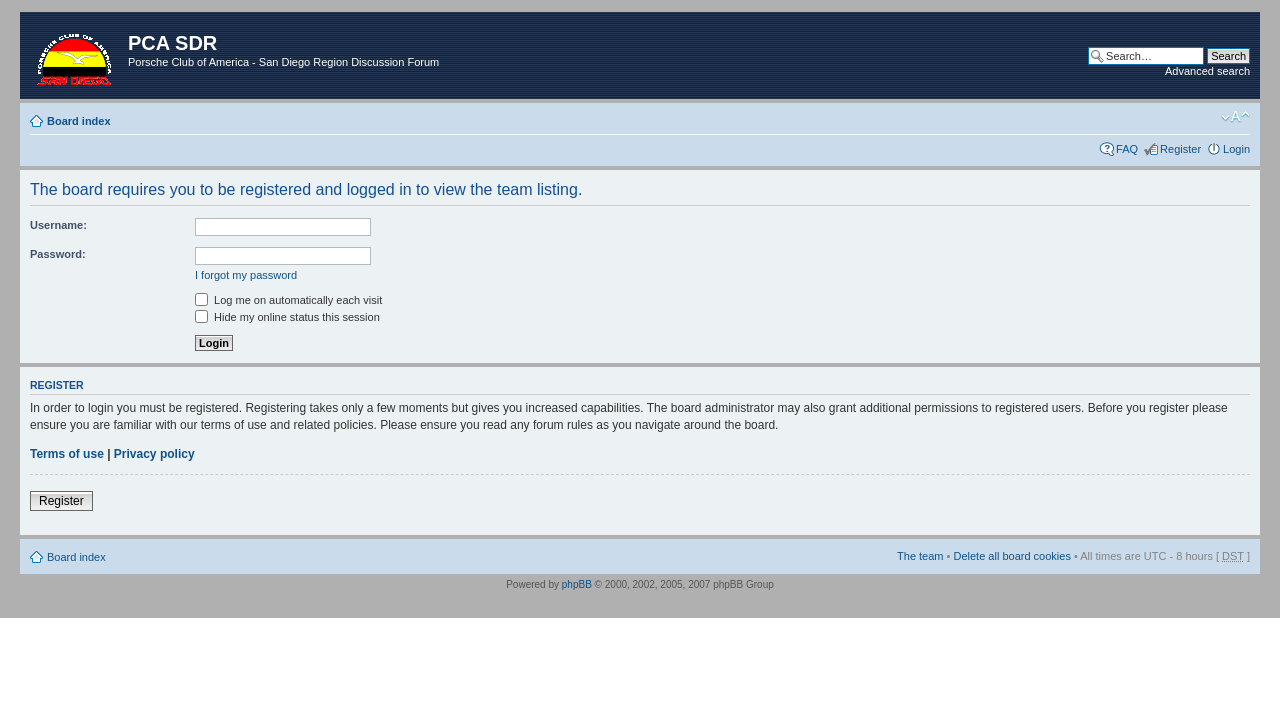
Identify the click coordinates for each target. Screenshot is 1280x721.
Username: (58, 225)
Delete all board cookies (1011, 556)
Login (1236, 149)
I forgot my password (246, 275)
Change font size (1235, 117)
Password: (58, 254)
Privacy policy (154, 454)
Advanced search (1207, 71)
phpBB (577, 584)
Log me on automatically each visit (288, 300)
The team (920, 556)
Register (1180, 149)
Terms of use (67, 454)
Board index (79, 121)
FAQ (1127, 149)
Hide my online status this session (287, 317)
